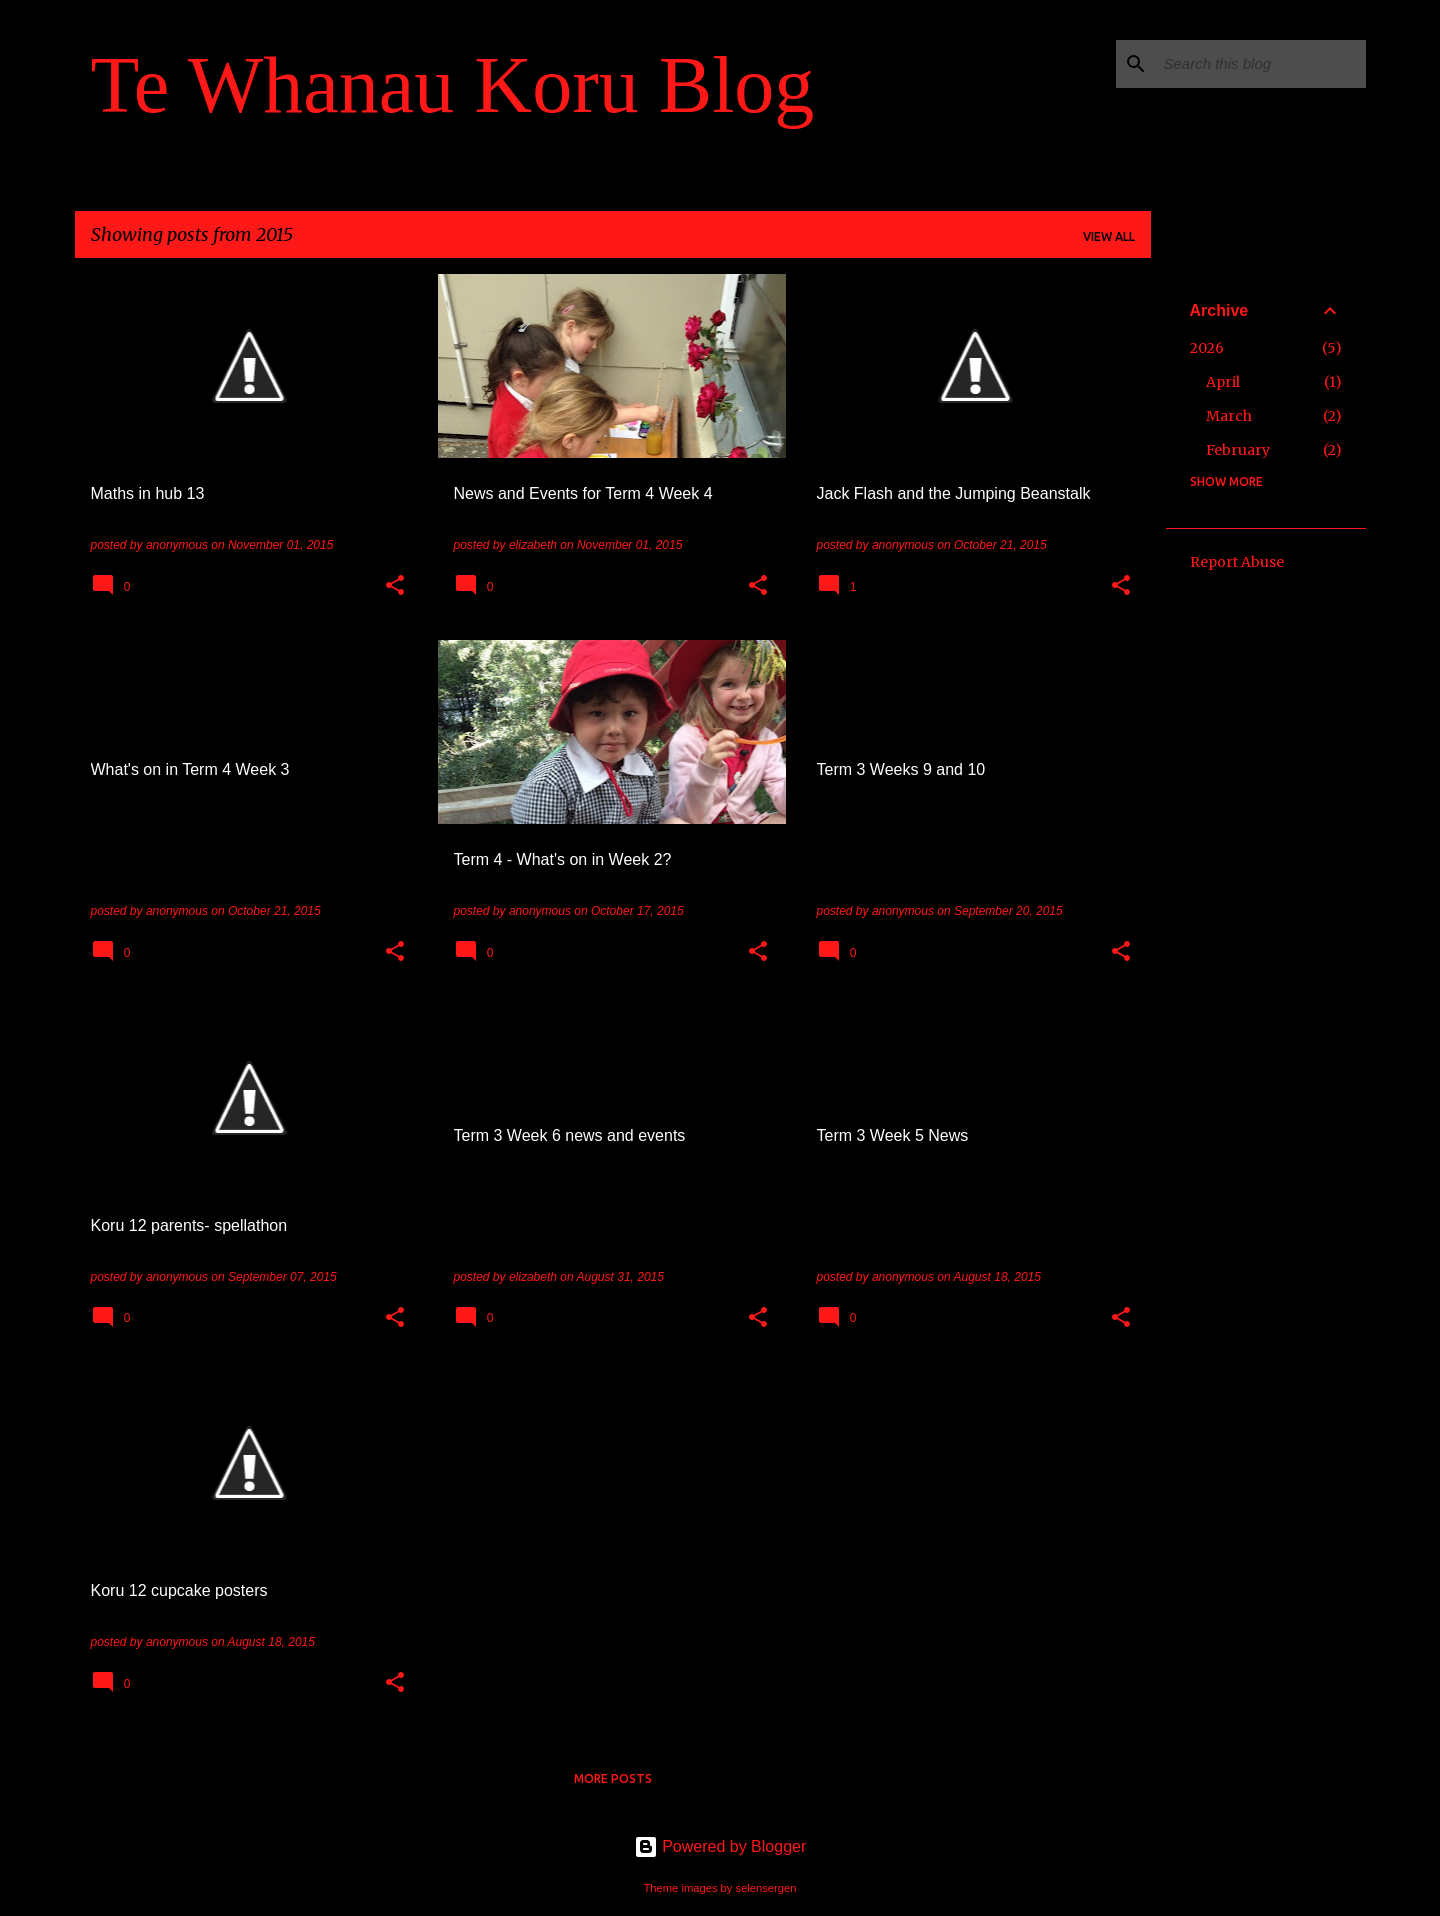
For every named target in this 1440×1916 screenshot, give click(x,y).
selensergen (766, 1888)
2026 (1207, 348)
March (1229, 416)
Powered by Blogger (720, 1846)
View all (1109, 236)
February (1238, 450)
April (1223, 382)
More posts (613, 1778)
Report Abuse (1237, 562)
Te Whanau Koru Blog (453, 85)
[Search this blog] (1261, 64)
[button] (395, 587)
